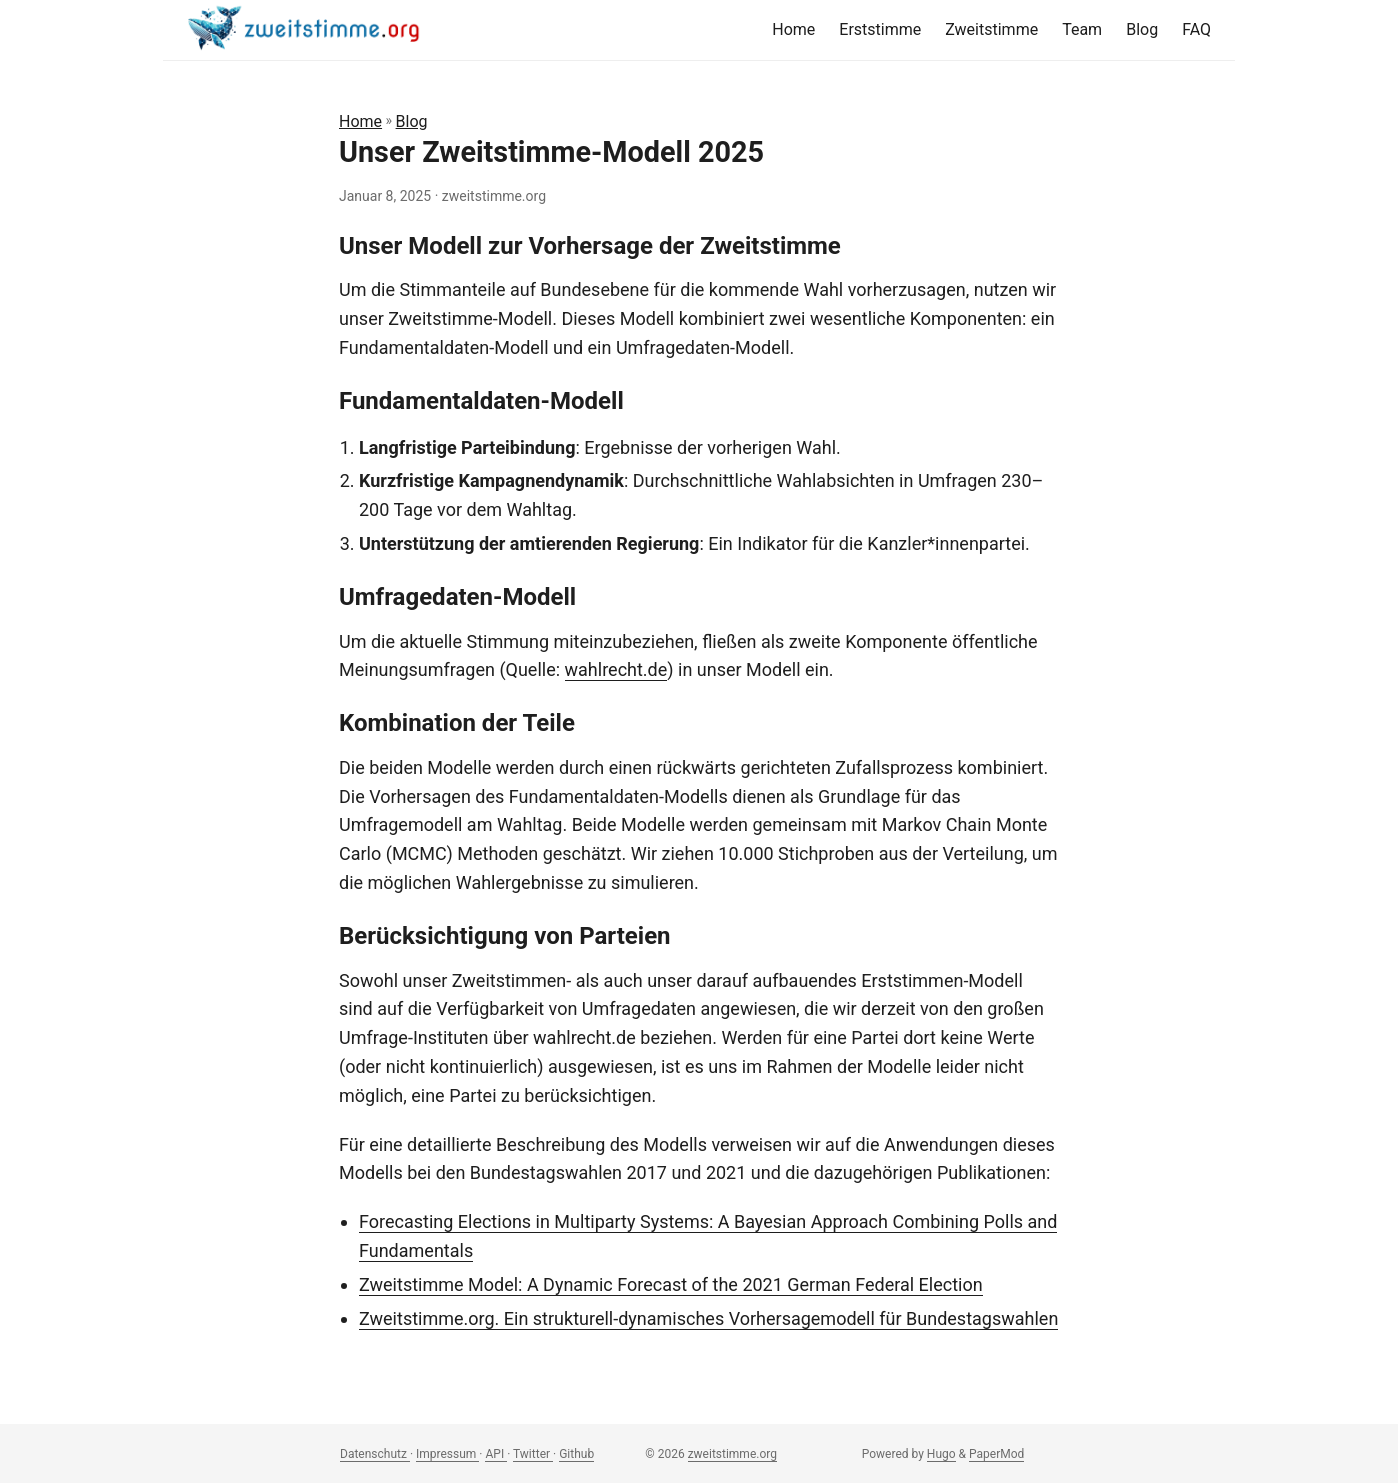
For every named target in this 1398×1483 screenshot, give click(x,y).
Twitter (533, 1454)
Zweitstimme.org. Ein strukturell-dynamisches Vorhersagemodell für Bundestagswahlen (708, 1318)
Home (360, 121)
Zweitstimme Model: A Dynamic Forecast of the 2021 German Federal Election (671, 1284)
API (496, 1454)
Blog (412, 121)
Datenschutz (375, 1454)
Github (576, 1454)
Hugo (941, 1454)
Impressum (447, 1454)
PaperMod (996, 1454)
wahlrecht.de (616, 669)
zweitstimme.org (732, 1454)
